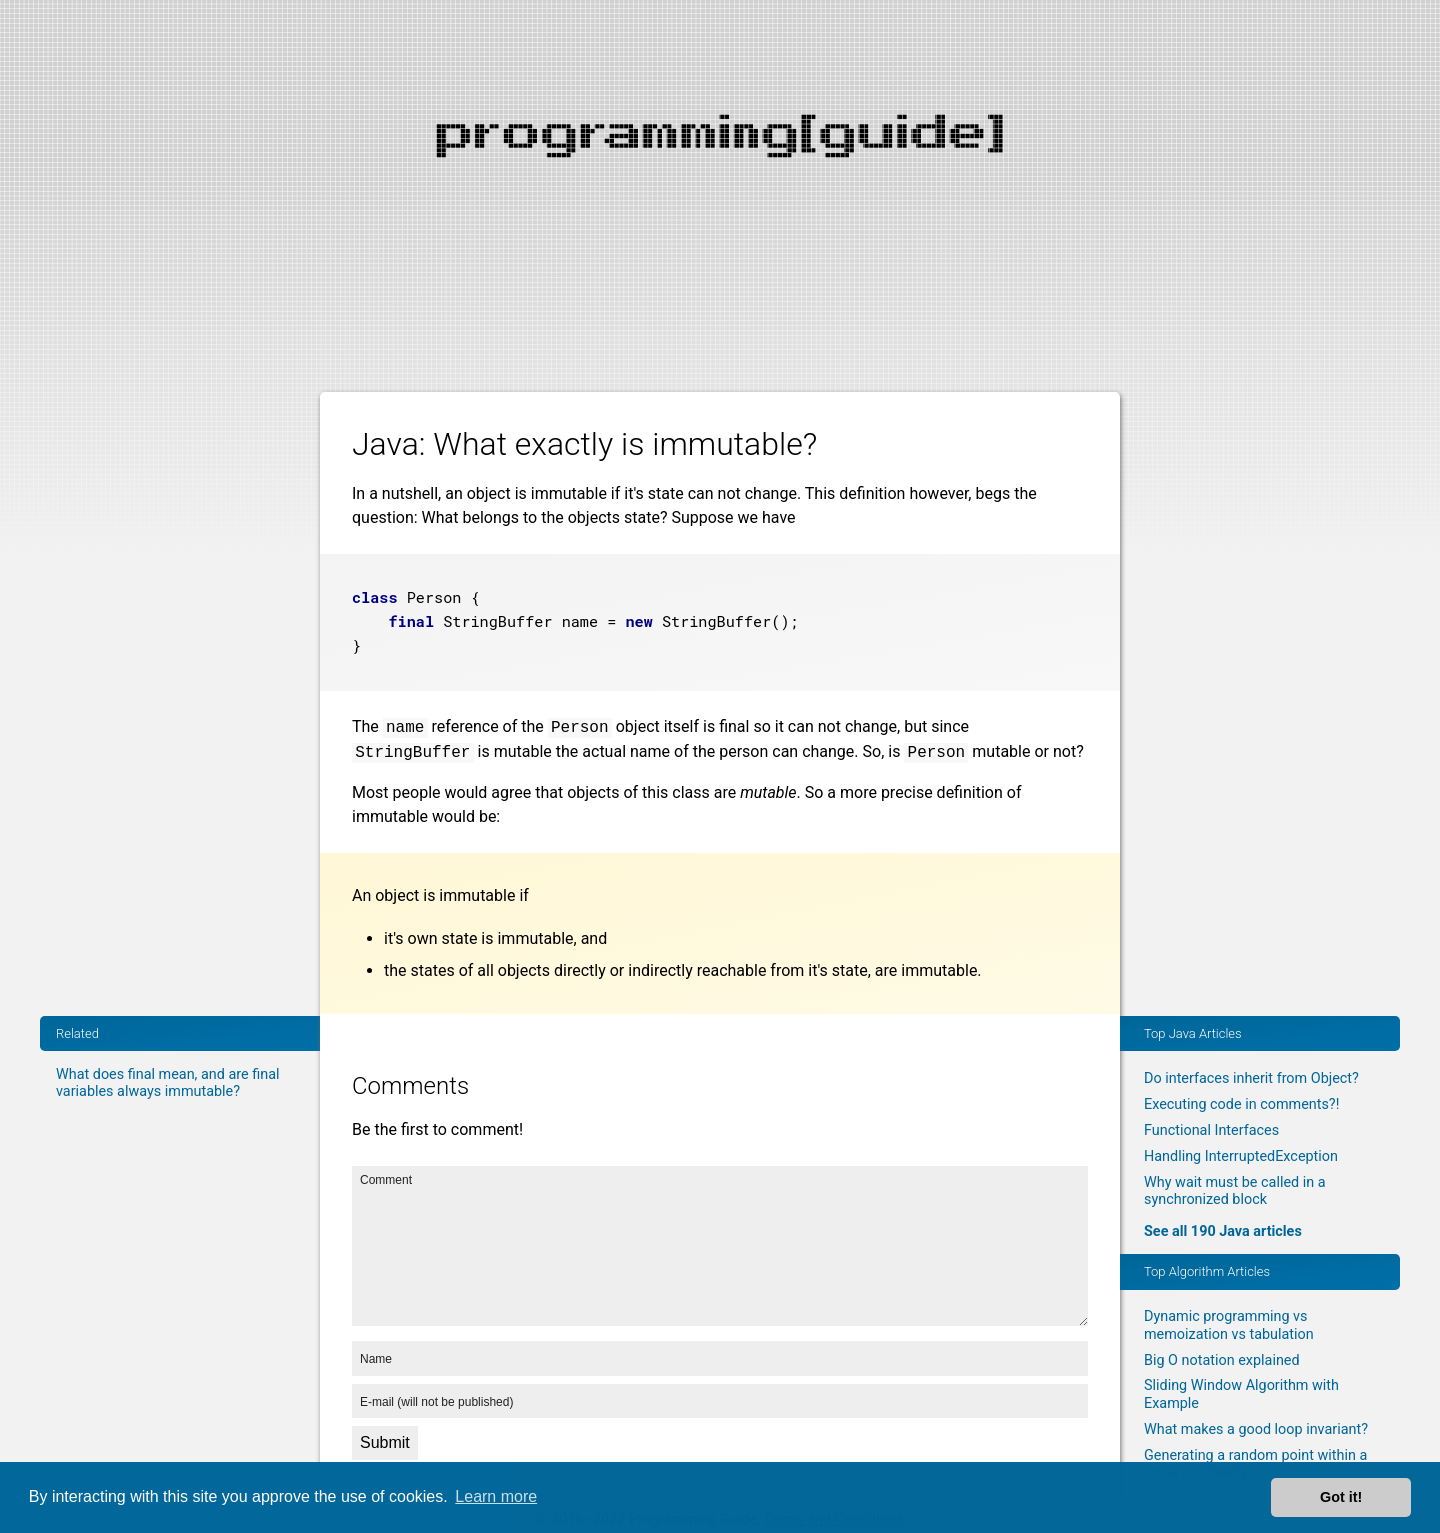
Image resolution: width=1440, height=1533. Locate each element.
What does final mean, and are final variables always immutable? (167, 1083)
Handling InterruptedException (1241, 1156)
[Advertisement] (720, 140)
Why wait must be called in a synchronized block (1235, 1191)
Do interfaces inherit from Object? (1251, 1078)
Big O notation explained (1222, 1360)
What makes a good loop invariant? (1256, 1429)
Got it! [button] (1341, 1497)
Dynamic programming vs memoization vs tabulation (1229, 1325)
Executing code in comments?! (1241, 1104)
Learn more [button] (496, 1496)
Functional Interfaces (1211, 1130)
